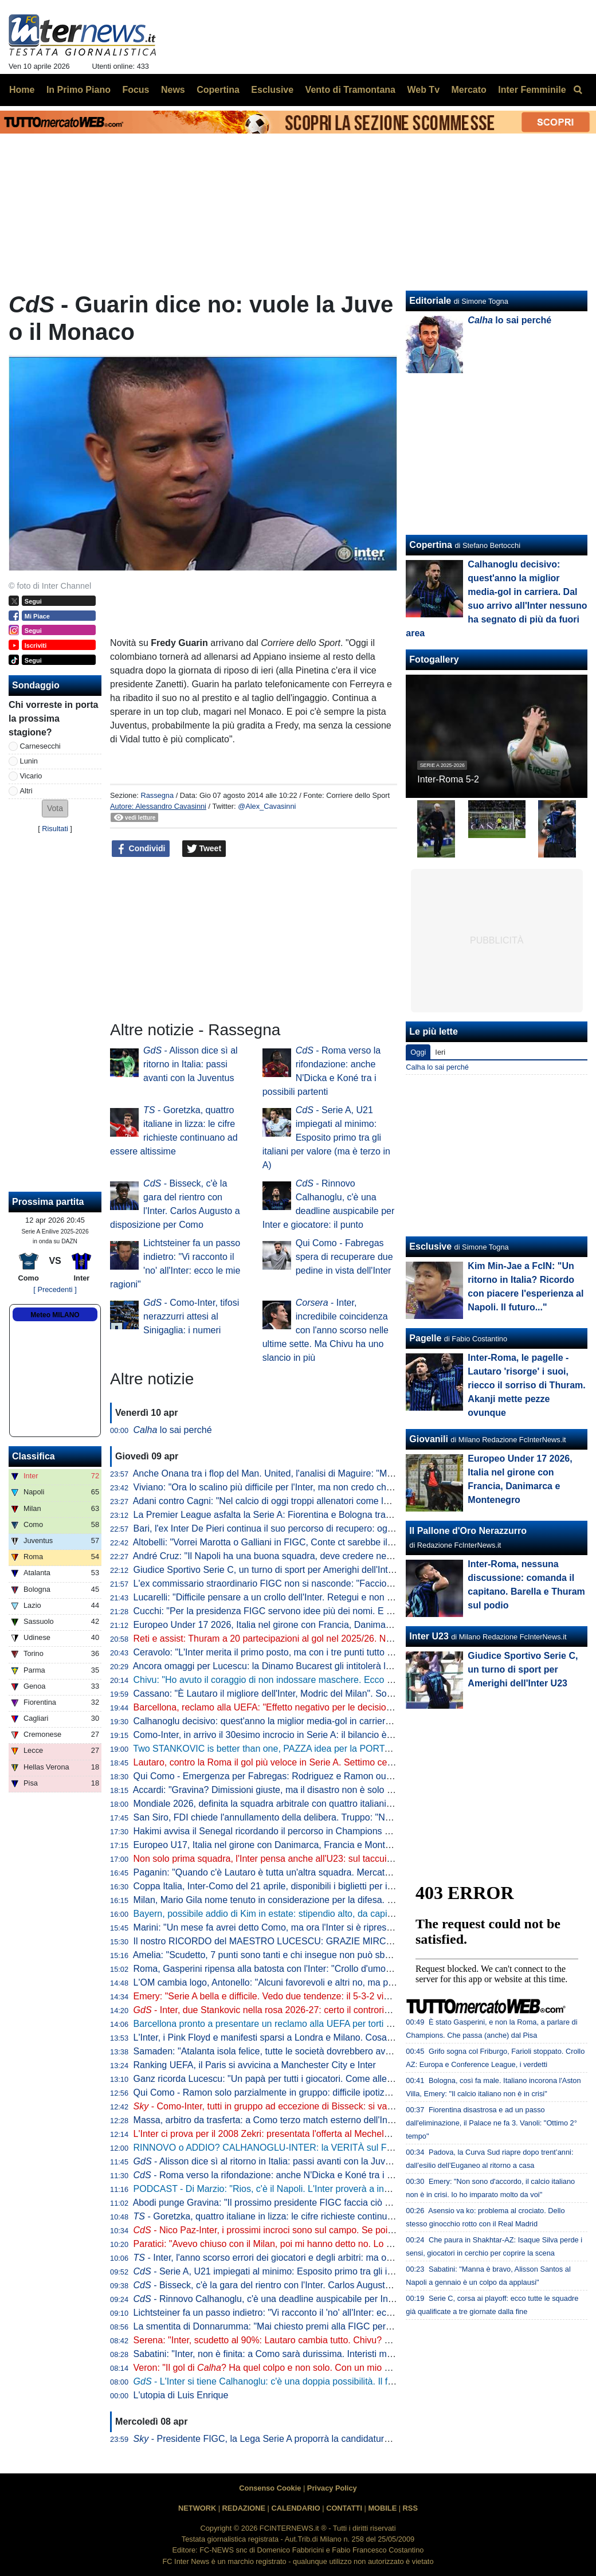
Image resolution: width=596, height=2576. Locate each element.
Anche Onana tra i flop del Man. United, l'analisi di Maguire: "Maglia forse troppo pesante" (314, 1473)
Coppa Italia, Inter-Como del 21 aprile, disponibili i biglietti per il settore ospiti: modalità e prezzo (328, 1886)
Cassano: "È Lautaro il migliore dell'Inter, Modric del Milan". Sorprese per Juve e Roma (309, 1693)
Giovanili (428, 1439)
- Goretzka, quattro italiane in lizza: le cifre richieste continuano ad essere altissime (309, 2216)
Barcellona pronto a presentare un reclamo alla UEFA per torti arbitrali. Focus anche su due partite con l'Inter (354, 2024)
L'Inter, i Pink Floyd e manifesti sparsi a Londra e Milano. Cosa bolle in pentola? (295, 2037)
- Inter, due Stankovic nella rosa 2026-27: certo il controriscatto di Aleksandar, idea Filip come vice (342, 2010)
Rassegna (157, 795)
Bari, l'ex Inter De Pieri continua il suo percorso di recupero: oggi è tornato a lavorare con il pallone (333, 1528)
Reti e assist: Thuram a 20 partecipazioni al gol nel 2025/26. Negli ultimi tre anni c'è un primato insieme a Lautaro (363, 1638)
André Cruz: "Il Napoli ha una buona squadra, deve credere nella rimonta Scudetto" (302, 1556)
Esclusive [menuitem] (272, 90)
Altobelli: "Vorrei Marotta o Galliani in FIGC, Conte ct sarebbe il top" (269, 1542)
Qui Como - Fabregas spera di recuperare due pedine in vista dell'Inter (344, 1256)
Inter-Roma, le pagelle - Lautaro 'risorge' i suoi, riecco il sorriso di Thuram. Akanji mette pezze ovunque (526, 1385)
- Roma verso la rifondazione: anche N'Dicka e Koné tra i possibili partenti (293, 2175)
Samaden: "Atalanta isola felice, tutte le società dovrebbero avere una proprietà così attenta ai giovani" (342, 2051)
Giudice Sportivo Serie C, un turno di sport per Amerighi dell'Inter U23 (274, 1570)
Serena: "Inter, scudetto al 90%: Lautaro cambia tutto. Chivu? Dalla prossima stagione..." (313, 2340)
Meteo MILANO (54, 1315)
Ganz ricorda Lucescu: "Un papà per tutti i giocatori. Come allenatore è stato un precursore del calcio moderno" (359, 2079)
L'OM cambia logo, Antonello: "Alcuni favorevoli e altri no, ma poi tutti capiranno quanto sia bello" (330, 1982)
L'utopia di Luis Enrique (181, 2395)
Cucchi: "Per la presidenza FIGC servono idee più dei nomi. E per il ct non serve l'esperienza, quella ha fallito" (356, 1611)
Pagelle (425, 1338)
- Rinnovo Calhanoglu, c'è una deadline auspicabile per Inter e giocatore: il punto (307, 2299)
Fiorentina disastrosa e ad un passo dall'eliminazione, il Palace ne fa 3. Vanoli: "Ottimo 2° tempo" (491, 2122)
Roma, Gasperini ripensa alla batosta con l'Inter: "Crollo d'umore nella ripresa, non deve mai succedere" (344, 1969)
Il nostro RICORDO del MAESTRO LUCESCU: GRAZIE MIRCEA (266, 1941)
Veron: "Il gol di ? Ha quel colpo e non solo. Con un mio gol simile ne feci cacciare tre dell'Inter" (338, 2368)
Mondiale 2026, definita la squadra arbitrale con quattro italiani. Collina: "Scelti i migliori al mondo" (332, 1803)
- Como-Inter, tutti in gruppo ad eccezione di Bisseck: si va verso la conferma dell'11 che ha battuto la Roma (361, 2106)
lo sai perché (173, 1430)
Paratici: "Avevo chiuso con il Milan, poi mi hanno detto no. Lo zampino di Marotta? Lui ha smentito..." (339, 2244)
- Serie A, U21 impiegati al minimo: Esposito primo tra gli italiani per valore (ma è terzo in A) (326, 1137)
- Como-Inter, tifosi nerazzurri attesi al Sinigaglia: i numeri (191, 1316)
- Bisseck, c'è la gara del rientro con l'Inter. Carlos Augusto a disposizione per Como (314, 2285)
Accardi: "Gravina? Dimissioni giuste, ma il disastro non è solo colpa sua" (281, 1790)
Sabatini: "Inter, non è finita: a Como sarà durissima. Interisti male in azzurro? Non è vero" (316, 2354)
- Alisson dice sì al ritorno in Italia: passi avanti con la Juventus (190, 1064)
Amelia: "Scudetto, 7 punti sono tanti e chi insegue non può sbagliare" (274, 1955)
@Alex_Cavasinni (267, 806)
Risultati (55, 828)
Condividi (141, 849)
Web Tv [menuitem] (423, 90)
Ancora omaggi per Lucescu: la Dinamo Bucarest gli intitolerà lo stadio (275, 1666)
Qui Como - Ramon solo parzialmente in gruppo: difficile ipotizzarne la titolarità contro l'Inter (319, 2092)
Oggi (418, 1052)
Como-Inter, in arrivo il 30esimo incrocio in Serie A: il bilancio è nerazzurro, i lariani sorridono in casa (337, 1735)
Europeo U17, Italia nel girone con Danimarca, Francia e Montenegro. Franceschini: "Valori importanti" (341, 1845)
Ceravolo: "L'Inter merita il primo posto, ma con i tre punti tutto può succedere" (292, 1652)
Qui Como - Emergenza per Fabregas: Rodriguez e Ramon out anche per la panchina (307, 1776)
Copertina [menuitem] (218, 90)
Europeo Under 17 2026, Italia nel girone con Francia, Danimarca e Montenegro (296, 1625)
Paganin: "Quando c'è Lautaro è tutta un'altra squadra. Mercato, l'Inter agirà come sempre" (317, 1872)
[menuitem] (577, 90)
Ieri (440, 1052)
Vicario (31, 776)
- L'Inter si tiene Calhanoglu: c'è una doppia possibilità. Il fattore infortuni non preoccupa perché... (341, 2381)
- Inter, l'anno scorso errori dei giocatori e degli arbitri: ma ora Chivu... (281, 2257)
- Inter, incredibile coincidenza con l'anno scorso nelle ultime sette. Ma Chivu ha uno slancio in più (325, 1330)
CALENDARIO (295, 2508)
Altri (26, 790)
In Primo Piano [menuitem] (78, 90)
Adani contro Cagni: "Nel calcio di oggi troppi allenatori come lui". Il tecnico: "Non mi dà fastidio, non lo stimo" (354, 1501)
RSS (410, 2508)
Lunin (29, 761)
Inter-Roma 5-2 (448, 779)
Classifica (33, 1456)
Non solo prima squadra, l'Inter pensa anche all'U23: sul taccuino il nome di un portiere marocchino (334, 1859)
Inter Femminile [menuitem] (532, 90)
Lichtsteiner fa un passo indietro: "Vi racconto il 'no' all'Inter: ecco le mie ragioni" (295, 2312)
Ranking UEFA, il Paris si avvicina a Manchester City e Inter (255, 2065)
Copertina (430, 545)
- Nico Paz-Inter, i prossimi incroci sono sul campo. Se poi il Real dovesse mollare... (313, 2230)
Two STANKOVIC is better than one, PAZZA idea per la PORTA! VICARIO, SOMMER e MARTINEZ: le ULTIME (358, 1748)
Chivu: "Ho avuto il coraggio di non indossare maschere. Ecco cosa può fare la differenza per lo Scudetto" (348, 1680)
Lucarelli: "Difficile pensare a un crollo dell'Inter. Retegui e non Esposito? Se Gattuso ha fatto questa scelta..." (355, 1597)
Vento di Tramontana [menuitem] (350, 90)
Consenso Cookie (270, 2488)
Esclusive (430, 1246)
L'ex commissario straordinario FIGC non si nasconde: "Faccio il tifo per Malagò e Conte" (314, 1583)
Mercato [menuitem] (468, 90)
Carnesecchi (40, 746)
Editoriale (430, 301)
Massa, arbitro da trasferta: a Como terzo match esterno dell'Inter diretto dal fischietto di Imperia (328, 2120)
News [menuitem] (173, 90)
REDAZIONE (243, 2508)
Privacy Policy (332, 2488)
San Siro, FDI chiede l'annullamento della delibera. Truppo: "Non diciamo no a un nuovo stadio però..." (341, 1817)
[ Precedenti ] (54, 1289)
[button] (55, 808)
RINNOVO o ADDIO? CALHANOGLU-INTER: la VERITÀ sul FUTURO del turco (295, 2147)
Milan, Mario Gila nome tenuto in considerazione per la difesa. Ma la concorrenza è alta (311, 1900)
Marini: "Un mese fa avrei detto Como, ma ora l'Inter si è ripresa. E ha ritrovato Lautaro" (311, 1927)
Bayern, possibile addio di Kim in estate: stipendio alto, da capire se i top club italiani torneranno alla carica (350, 1914)
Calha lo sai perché (437, 1067)
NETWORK (197, 2508)
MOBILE (382, 2508)
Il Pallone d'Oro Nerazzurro (468, 1531)
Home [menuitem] (21, 90)
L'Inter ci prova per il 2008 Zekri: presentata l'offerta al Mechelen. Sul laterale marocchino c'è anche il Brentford (358, 2134)
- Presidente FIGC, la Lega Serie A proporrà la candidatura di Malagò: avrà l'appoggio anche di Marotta (352, 2439)
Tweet (204, 849)
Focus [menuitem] (135, 90)
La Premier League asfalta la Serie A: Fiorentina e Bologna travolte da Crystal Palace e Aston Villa (333, 1515)
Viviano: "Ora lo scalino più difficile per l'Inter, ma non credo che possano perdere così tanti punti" (331, 1487)
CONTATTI (344, 2508)
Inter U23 (428, 1636)
